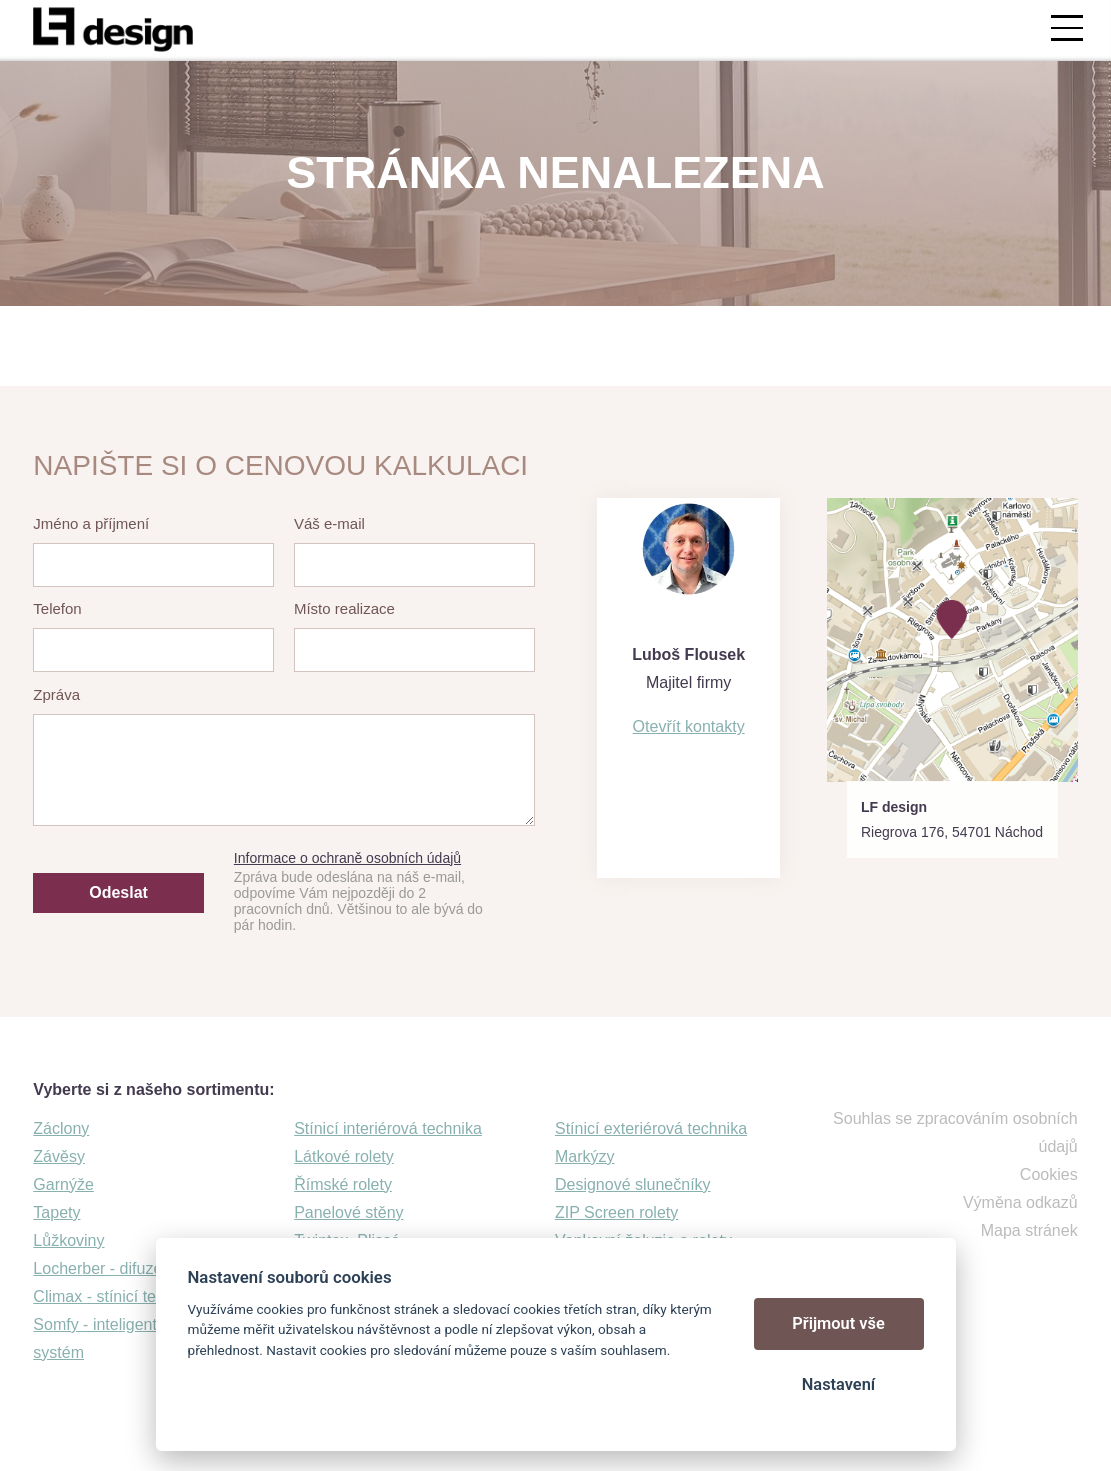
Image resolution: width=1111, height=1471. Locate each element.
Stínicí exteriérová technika (651, 1128)
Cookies (1049, 1174)
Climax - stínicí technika (117, 1296)
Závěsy (59, 1156)
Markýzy (585, 1156)
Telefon (57, 608)
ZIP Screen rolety (616, 1212)
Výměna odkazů (1020, 1202)
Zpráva (56, 694)
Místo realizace (344, 608)
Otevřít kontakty (689, 726)
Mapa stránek (1029, 1230)
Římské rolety (343, 1184)
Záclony (61, 1128)
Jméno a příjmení (91, 523)
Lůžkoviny (68, 1240)
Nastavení (838, 1384)
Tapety (56, 1212)
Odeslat (118, 892)
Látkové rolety (344, 1156)
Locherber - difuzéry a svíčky (135, 1268)
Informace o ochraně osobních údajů (347, 858)
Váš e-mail (329, 523)
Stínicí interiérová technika (388, 1128)
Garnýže (63, 1184)
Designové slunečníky (633, 1184)
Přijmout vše (838, 1323)
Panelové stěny (348, 1212)
